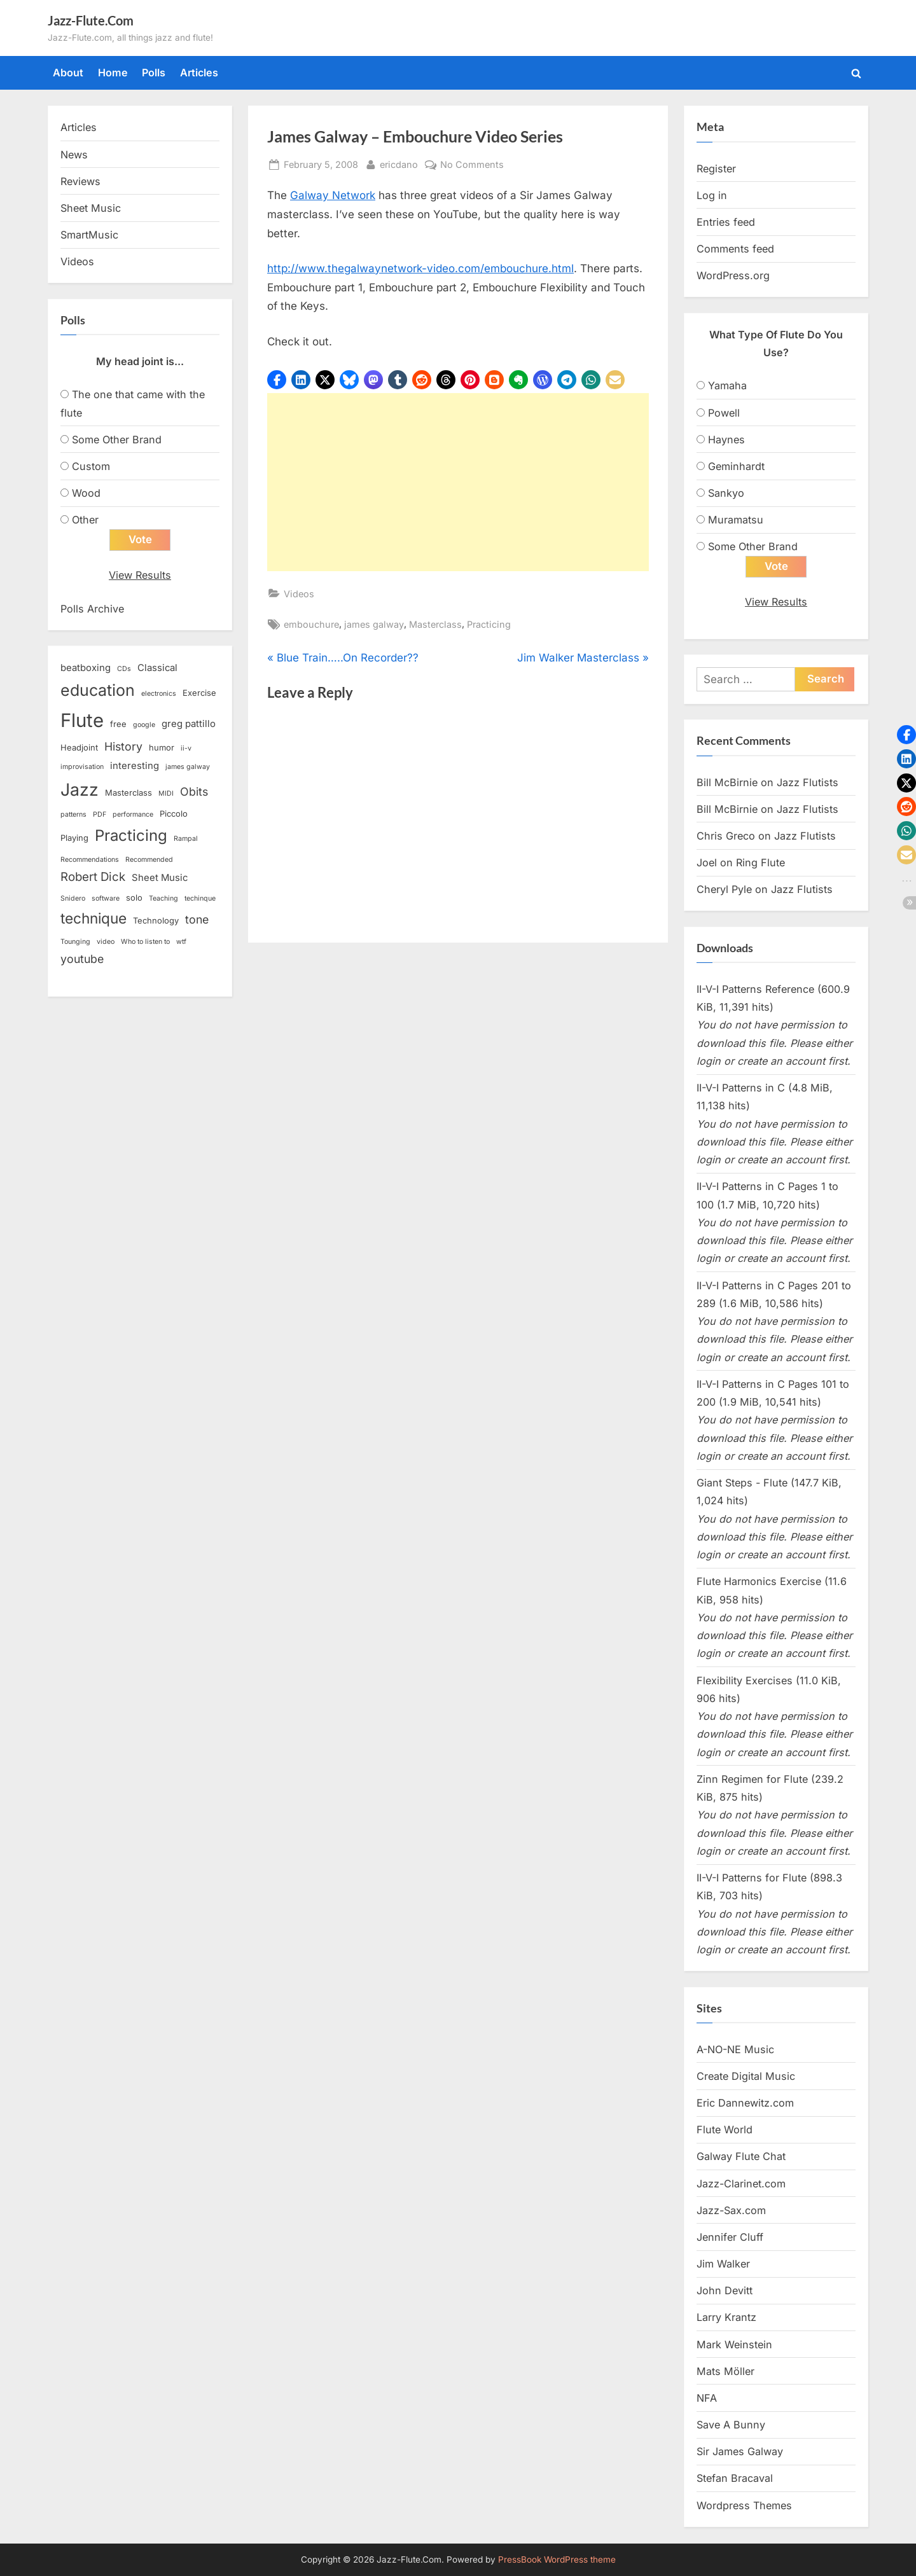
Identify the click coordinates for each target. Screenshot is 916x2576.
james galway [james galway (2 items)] (187, 767)
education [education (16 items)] (97, 690)
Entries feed (726, 222)
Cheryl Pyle (724, 889)
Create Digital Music (746, 2076)
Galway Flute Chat (741, 2156)
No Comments (472, 164)
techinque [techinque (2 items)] (200, 898)
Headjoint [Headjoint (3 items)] (79, 748)
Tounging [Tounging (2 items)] (75, 942)
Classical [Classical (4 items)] (157, 668)
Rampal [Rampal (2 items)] (186, 838)
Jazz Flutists (807, 782)
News (74, 154)
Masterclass (435, 624)
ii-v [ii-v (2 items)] (186, 749)
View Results (140, 575)
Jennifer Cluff (730, 2237)
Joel (707, 863)
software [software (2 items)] (106, 898)
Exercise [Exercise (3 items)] (199, 693)
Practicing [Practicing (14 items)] (131, 835)
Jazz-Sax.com (731, 2210)
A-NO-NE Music (735, 2049)
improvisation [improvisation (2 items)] (82, 767)
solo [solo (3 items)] (134, 897)
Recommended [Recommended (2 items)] (149, 859)
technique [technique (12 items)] (93, 918)
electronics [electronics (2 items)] (158, 693)
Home (113, 72)
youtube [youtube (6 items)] (82, 959)
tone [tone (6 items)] (197, 920)
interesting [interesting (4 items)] (134, 766)
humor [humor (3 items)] (161, 748)
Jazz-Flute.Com (91, 20)
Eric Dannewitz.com (745, 2103)
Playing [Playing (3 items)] (74, 838)
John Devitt (725, 2291)
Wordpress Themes (744, 2505)
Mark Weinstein (734, 2344)
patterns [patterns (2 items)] (73, 815)
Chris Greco (726, 836)
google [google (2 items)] (144, 725)
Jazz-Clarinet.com (741, 2183)
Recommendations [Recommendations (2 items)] (89, 859)
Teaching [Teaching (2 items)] (163, 898)
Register (716, 168)
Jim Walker (723, 2264)
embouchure (311, 624)
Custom (91, 466)
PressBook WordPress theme (557, 2559)
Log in (712, 195)
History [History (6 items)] (123, 747)
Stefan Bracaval (735, 2478)
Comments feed (735, 248)
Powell (724, 412)
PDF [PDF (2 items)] (99, 815)
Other (85, 519)
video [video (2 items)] (105, 942)
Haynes (726, 439)
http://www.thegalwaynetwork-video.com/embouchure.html (420, 268)
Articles (199, 72)
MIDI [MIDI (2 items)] (166, 793)
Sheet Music (90, 208)
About (68, 72)
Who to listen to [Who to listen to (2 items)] (145, 942)
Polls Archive (92, 608)
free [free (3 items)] (118, 724)
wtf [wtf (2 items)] (181, 942)
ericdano (399, 163)
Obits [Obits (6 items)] (194, 791)
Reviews (80, 181)
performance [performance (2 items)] (133, 815)
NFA (707, 2398)
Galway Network (332, 195)
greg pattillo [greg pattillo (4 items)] (189, 724)
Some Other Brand (117, 439)
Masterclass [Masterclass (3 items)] (128, 792)
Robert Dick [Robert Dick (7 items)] (92, 877)
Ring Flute (760, 863)
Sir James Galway (740, 2452)
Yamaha (727, 385)
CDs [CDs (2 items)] (124, 669)
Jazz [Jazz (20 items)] (79, 789)
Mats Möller (725, 2371)
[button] (276, 379)
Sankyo (726, 493)
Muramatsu (735, 519)
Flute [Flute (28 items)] (82, 721)
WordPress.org (733, 275)
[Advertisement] (458, 482)
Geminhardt (736, 466)
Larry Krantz (726, 2317)
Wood (86, 493)
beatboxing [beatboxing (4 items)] (85, 668)
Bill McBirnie (727, 782)
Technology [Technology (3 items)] (156, 921)
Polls (153, 72)
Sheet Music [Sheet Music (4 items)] (160, 878)
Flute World (725, 2130)
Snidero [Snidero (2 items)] (72, 898)
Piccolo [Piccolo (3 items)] (174, 814)
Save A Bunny (731, 2425)
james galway (374, 624)
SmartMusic (89, 234)
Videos (299, 593)
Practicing (489, 624)
